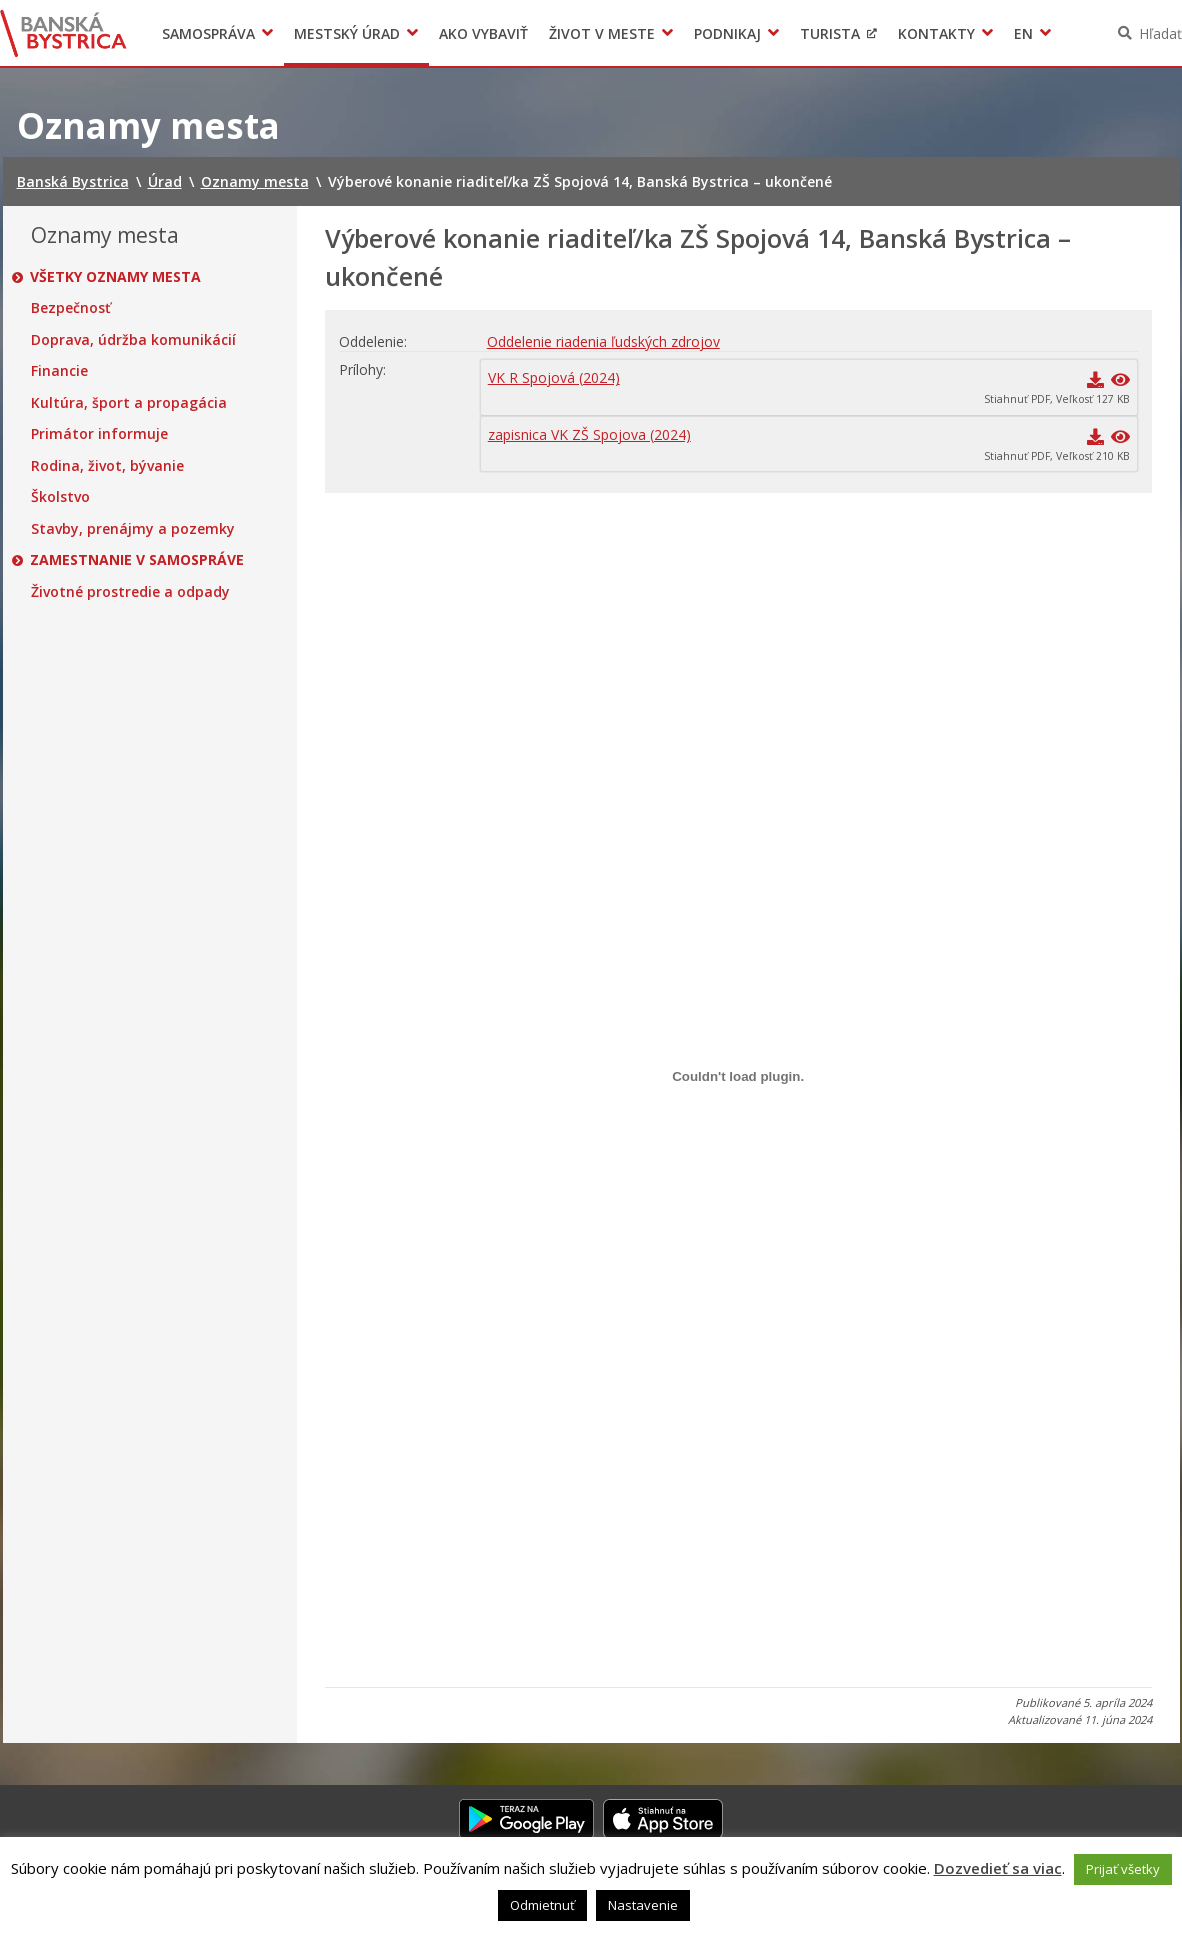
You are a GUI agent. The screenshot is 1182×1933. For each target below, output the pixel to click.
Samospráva (208, 33)
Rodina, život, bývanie (107, 466)
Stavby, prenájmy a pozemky (133, 529)
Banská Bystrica (63, 33)
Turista (830, 33)
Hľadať (1160, 33)
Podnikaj (727, 33)
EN (1023, 33)
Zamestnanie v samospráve (138, 560)
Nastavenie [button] (643, 1905)
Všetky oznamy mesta (116, 277)
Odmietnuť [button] (542, 1905)
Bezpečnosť (71, 308)
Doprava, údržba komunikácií (133, 340)
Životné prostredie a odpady (130, 592)
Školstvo (60, 497)
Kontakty (936, 33)
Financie (59, 371)
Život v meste (602, 33)
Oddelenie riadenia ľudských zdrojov (603, 341)
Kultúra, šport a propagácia (129, 403)
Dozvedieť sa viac (998, 1868)
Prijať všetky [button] (1123, 1869)
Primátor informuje (99, 434)
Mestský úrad (347, 33)
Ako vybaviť (483, 33)
